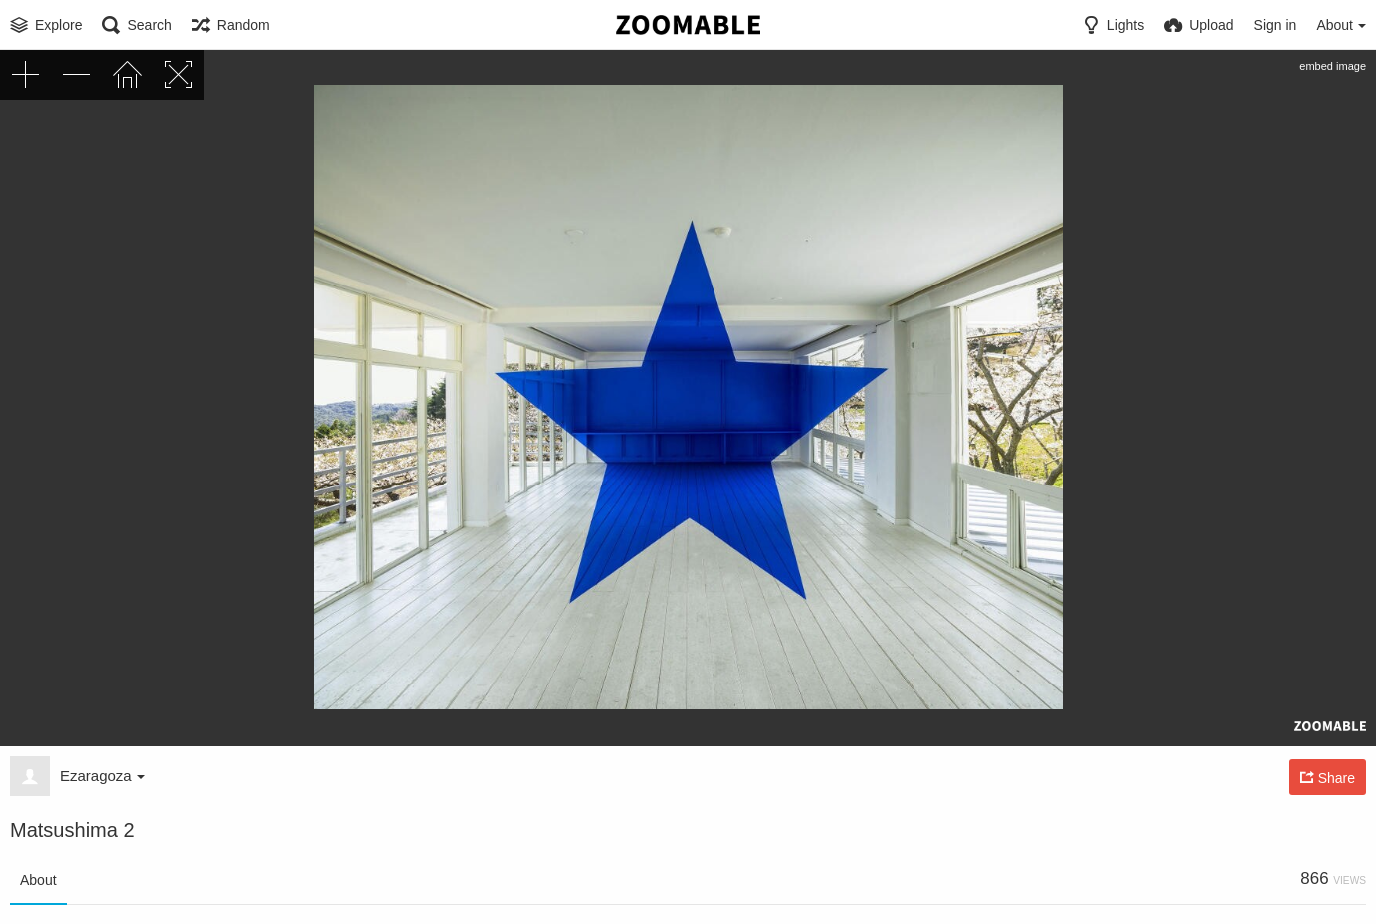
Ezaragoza (102, 775)
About (38, 880)
